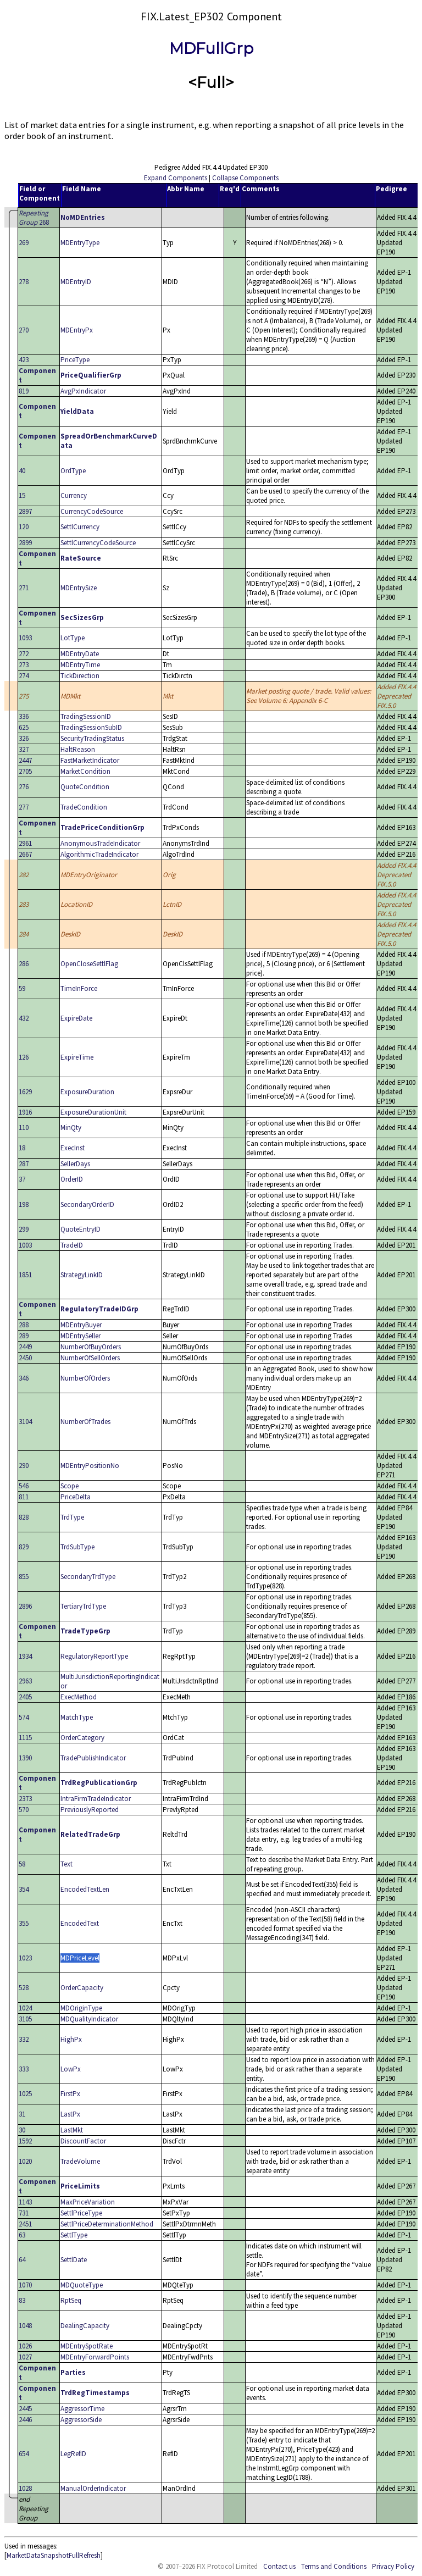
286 (24, 963)
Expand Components (175, 177)
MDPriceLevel (79, 1958)
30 (22, 2130)
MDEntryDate (79, 653)
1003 (25, 1245)
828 (24, 1517)
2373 (25, 1798)
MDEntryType (79, 242)
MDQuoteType (81, 2285)
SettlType (73, 2235)
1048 (25, 2325)
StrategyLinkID (81, 1274)
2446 (25, 2419)
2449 (25, 1346)
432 (24, 1018)
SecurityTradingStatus (92, 738)
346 (24, 1378)
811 (24, 1497)
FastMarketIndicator (89, 760)
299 (24, 1229)
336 (24, 716)
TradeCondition (83, 807)
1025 (25, 2093)
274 (24, 675)
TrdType (72, 1517)
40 (22, 470)
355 (24, 1923)
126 (24, 1057)
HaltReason (77, 749)
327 (24, 749)
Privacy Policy (393, 2566)
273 (24, 664)
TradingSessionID (85, 716)
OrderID (71, 1179)
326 (24, 738)
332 (24, 2039)
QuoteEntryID (80, 1229)
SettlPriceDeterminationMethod (106, 2224)
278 (24, 281)
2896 (25, 1606)
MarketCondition (85, 771)
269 (24, 242)
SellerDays (75, 1163)
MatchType (76, 1717)
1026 (25, 2346)
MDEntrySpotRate (86, 2346)
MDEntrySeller (80, 1335)
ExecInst (72, 1148)
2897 (25, 511)
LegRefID (73, 2453)
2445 (25, 2408)
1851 (25, 1274)
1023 (25, 1958)
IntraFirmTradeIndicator (95, 1798)
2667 (25, 854)
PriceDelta (75, 1497)
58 (22, 1864)
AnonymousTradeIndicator (100, 843)
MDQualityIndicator (89, 2019)
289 (24, 1335)
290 (24, 1465)
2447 (25, 760)
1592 (25, 2141)
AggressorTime (82, 2408)
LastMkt (71, 2130)
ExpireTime (76, 1057)
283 (24, 904)
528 (24, 1987)
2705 (25, 771)
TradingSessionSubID (91, 727)
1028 (25, 2488)
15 (22, 495)
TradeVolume (80, 2161)
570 (24, 1809)
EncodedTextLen (84, 1889)
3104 (25, 1421)
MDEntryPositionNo (89, 1465)
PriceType (75, 359)
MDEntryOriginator (88, 874)
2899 (25, 542)
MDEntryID (75, 281)
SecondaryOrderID (87, 1204)
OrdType (73, 470)
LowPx (70, 2069)
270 (24, 330)
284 (24, 934)
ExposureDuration (87, 1091)
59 (22, 988)
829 (24, 1547)
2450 (25, 1357)
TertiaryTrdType (83, 1606)
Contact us (279, 2566)
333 (24, 2069)
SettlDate (73, 2259)
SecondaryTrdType (87, 1576)
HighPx (71, 2039)
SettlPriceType (81, 2213)
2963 (25, 1681)
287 (24, 1163)
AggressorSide (81, 2419)
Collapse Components (245, 177)
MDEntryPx (76, 330)
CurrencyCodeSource (91, 511)
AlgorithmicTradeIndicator (99, 854)
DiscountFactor (83, 2141)
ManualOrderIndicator (93, 2488)
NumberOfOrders (85, 1378)
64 (22, 2259)
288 (24, 1324)
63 (22, 2235)
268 (34, 217)
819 (24, 391)
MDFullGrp (211, 48)
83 (22, 2300)
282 (24, 874)
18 (22, 1148)
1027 (25, 2357)
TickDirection (79, 675)
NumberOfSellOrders (90, 1357)
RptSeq (70, 2300)
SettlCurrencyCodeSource (98, 542)
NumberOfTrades (85, 1421)
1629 (25, 1091)
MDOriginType (81, 2008)
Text (66, 1864)
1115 (25, 1737)
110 (24, 1127)
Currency (73, 495)
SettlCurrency (79, 526)
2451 (25, 2224)
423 (24, 359)
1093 (25, 637)
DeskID (70, 934)
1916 (25, 1112)
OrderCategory (82, 1737)
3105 (25, 2019)
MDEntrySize (78, 587)
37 (22, 1179)
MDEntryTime (80, 664)
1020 (25, 2161)
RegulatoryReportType (94, 1656)
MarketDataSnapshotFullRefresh (54, 2555)
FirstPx (70, 2093)
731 (24, 2213)
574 (24, 1717)
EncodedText (79, 1923)
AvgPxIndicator (83, 391)
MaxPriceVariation (87, 2202)
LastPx (70, 2114)
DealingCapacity (84, 2325)
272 (24, 653)
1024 (25, 2008)
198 (24, 1204)
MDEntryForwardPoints (94, 2357)
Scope (69, 1486)
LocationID (76, 904)
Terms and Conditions (334, 2566)
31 (22, 2114)
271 (24, 587)
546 (24, 1486)
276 (24, 786)
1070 (25, 2285)
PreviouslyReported (89, 1809)
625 (24, 727)
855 (24, 1576)
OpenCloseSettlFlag (89, 963)
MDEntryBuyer (81, 1324)
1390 (25, 1758)
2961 (25, 843)
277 (24, 807)
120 (24, 526)
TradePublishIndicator (93, 1758)
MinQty (70, 1127)
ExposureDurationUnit (93, 1112)
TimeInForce (78, 988)
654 (24, 2453)
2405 (25, 1697)
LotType (72, 637)
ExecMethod (78, 1697)
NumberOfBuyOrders (90, 1346)
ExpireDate (76, 1018)
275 (24, 696)
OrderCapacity (81, 1987)
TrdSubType (77, 1547)
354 (24, 1889)
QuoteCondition (84, 786)
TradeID (71, 1245)
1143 (25, 2202)
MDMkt (70, 696)
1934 (25, 1656)
